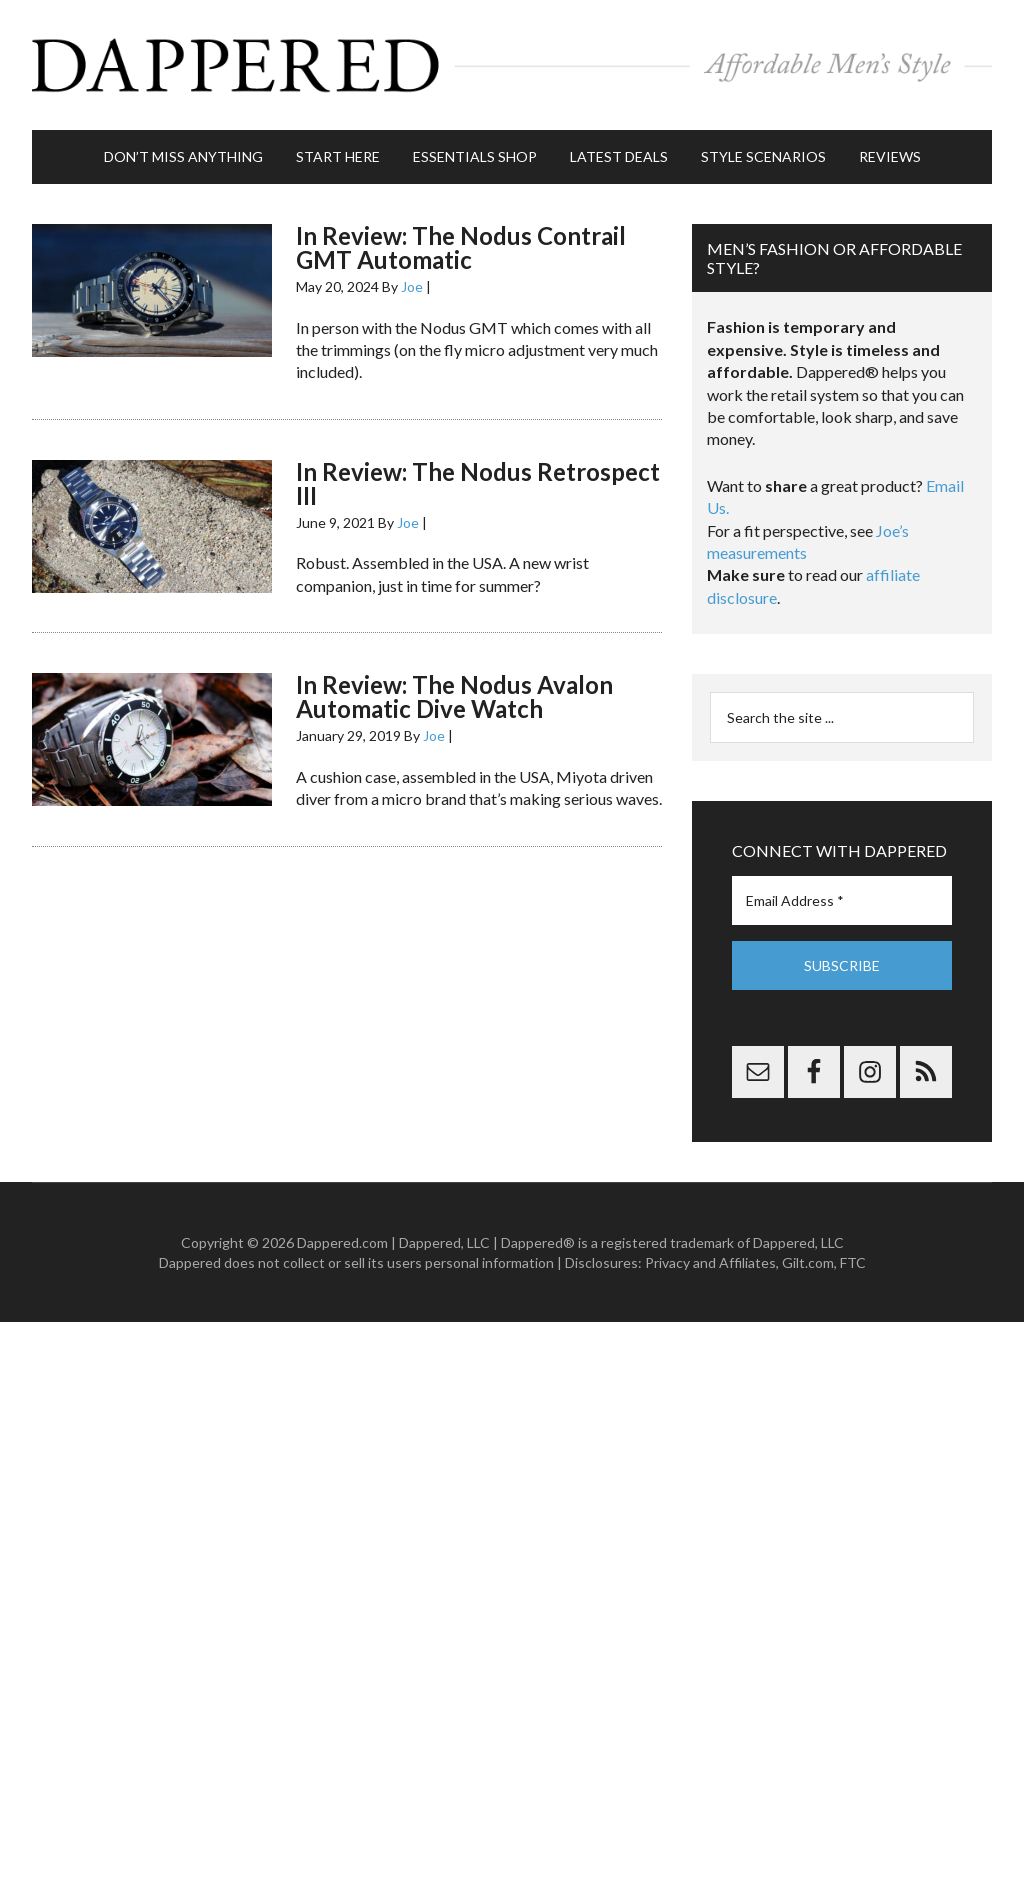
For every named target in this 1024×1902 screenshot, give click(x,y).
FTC (853, 1262)
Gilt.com (808, 1262)
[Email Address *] (842, 900)
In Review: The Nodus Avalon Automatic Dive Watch (454, 696)
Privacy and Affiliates (710, 1262)
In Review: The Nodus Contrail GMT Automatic (461, 247)
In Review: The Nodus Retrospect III (478, 483)
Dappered (512, 65)
